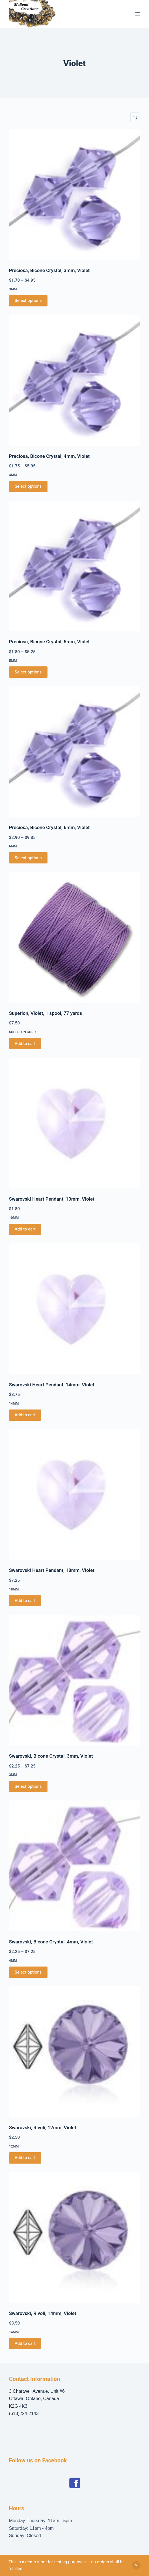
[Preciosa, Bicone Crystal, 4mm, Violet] (74, 380)
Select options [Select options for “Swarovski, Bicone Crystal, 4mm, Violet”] (28, 1972)
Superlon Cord (22, 1032)
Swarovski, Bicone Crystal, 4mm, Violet (51, 1942)
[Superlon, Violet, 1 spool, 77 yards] (74, 937)
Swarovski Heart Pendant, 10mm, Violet (51, 1199)
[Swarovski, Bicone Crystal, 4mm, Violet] (74, 1865)
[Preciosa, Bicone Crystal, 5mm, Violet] (74, 566)
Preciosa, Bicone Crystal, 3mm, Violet (49, 270)
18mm (14, 1589)
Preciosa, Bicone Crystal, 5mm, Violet (49, 641)
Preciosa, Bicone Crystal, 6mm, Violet (49, 827)
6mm (13, 846)
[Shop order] (135, 117)
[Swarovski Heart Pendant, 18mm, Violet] (74, 1494)
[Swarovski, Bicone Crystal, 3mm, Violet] (74, 1680)
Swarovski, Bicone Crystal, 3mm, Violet (51, 1756)
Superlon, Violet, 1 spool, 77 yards (45, 1013)
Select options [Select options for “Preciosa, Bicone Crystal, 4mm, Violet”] (28, 486)
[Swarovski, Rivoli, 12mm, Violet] (74, 2051)
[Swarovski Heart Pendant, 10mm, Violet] (74, 1123)
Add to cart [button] (25, 1043)
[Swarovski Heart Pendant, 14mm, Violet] (74, 1308)
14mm (14, 1404)
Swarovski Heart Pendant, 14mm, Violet (51, 1385)
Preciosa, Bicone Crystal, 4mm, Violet (49, 456)
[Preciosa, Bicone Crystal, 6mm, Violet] (74, 751)
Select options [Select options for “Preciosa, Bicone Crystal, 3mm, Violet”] (28, 300)
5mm (13, 661)
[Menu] (137, 14)
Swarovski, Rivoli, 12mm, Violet (42, 2127)
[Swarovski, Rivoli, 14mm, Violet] (74, 2237)
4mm (13, 475)
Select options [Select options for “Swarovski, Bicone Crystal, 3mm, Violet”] (28, 1786)
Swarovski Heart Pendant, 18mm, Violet (51, 1570)
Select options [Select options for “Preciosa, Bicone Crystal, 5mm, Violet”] (28, 672)
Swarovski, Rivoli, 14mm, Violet (42, 2313)
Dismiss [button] (136, 2565)
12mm (14, 2146)
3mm (13, 289)
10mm (14, 1218)
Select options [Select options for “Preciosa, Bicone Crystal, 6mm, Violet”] (28, 857)
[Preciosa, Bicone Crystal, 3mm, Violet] (74, 194)
